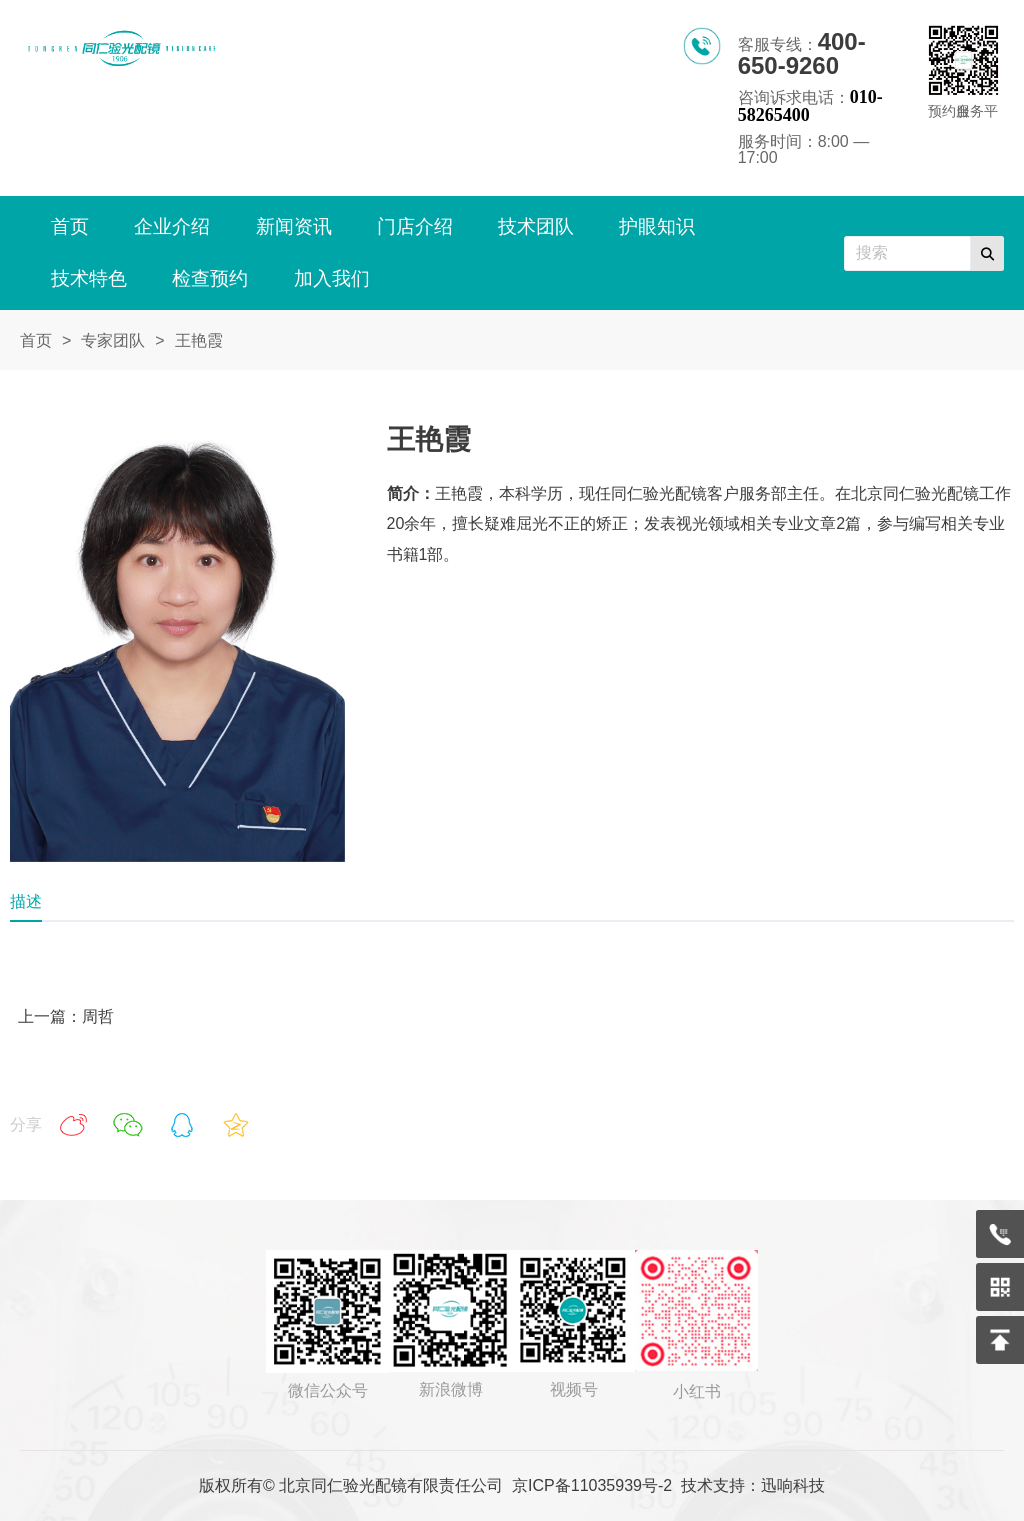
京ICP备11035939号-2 (592, 1485)
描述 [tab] (26, 901)
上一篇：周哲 (66, 1016)
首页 (36, 340)
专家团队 (113, 340)
